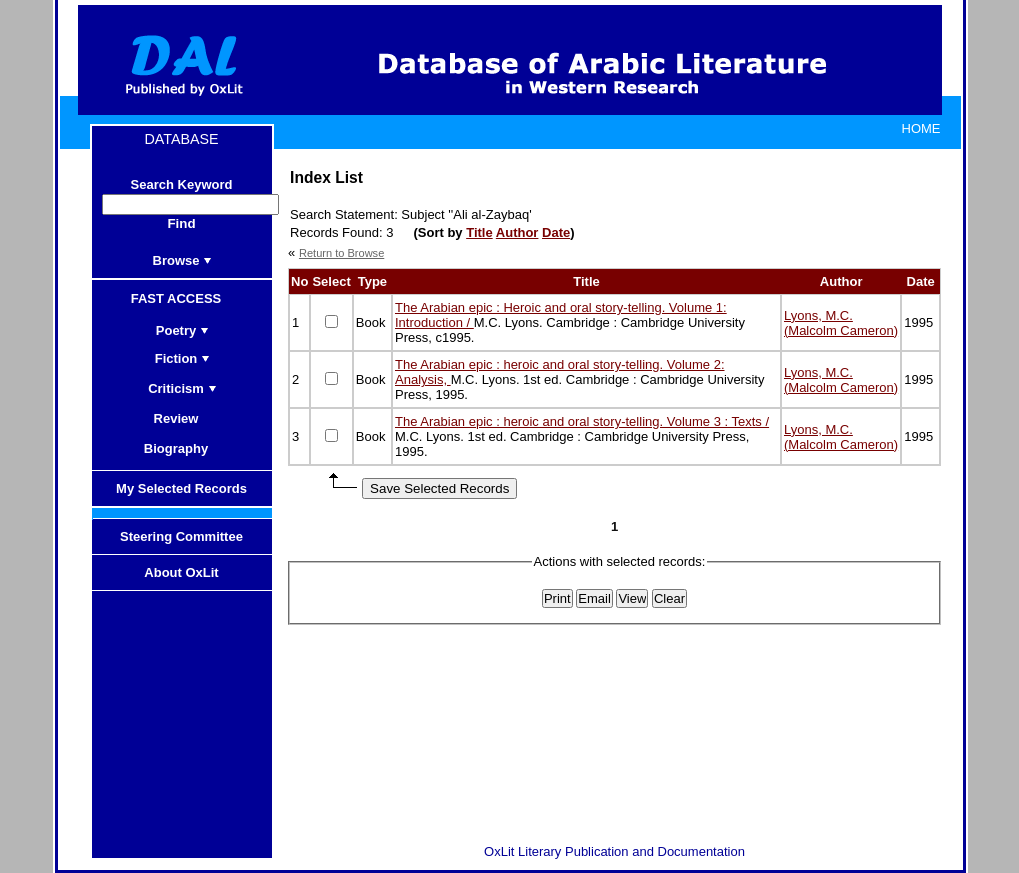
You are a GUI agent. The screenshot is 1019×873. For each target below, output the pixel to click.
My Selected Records (181, 488)
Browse (183, 260)
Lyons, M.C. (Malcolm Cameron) (841, 323)
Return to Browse (341, 253)
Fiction (183, 358)
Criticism (182, 388)
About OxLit (181, 572)
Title (479, 232)
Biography (182, 448)
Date (556, 232)
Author (517, 232)
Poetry (182, 330)
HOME (921, 128)
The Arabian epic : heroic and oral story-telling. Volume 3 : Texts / (582, 421)
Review (183, 418)
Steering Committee (181, 536)
